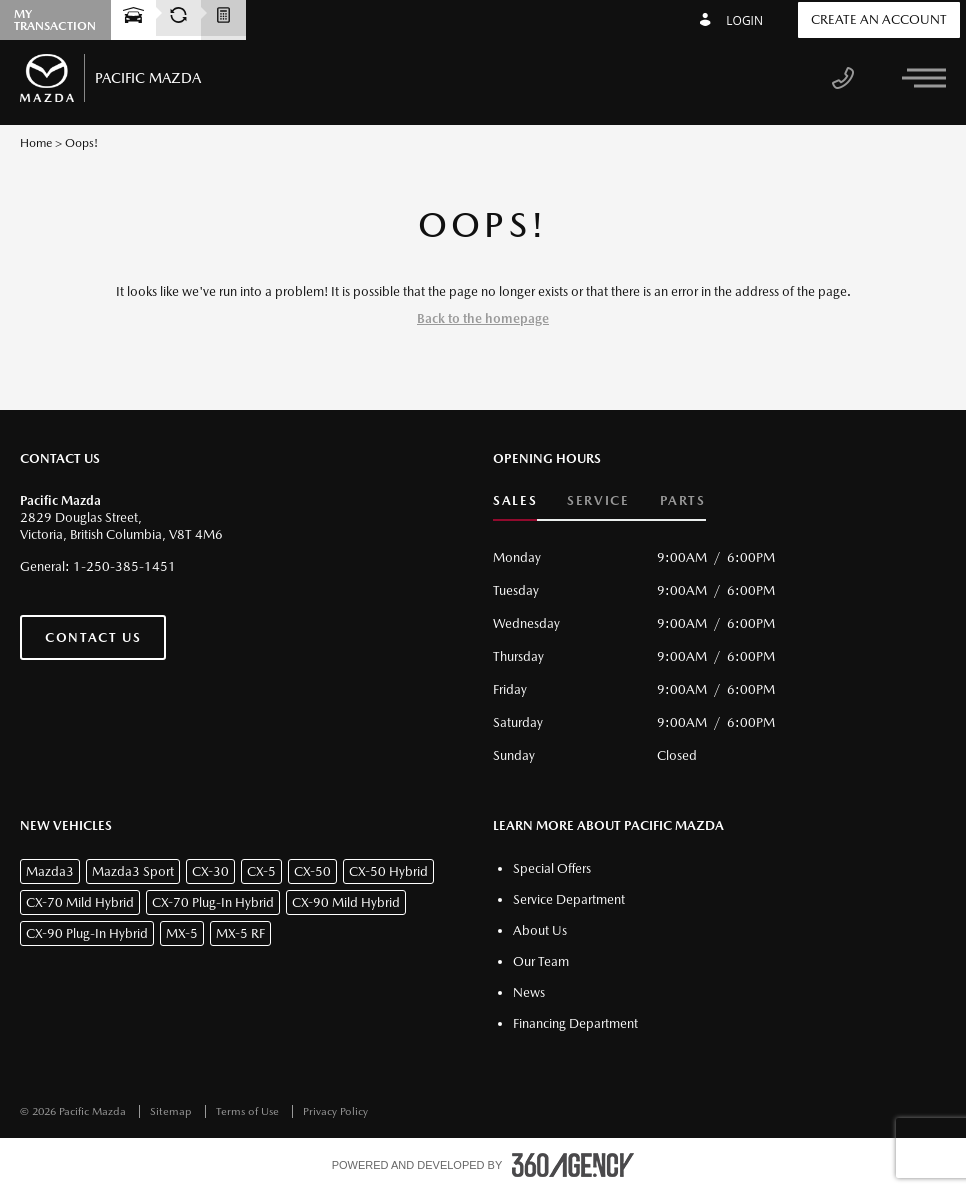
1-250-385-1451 (124, 566)
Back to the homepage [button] (483, 318)
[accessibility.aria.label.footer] (573, 1165)
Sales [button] (515, 500)
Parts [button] (683, 500)
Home (36, 143)
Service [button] (598, 500)
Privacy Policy (335, 1111)
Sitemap (172, 1111)
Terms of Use (249, 1111)
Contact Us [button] (93, 637)
